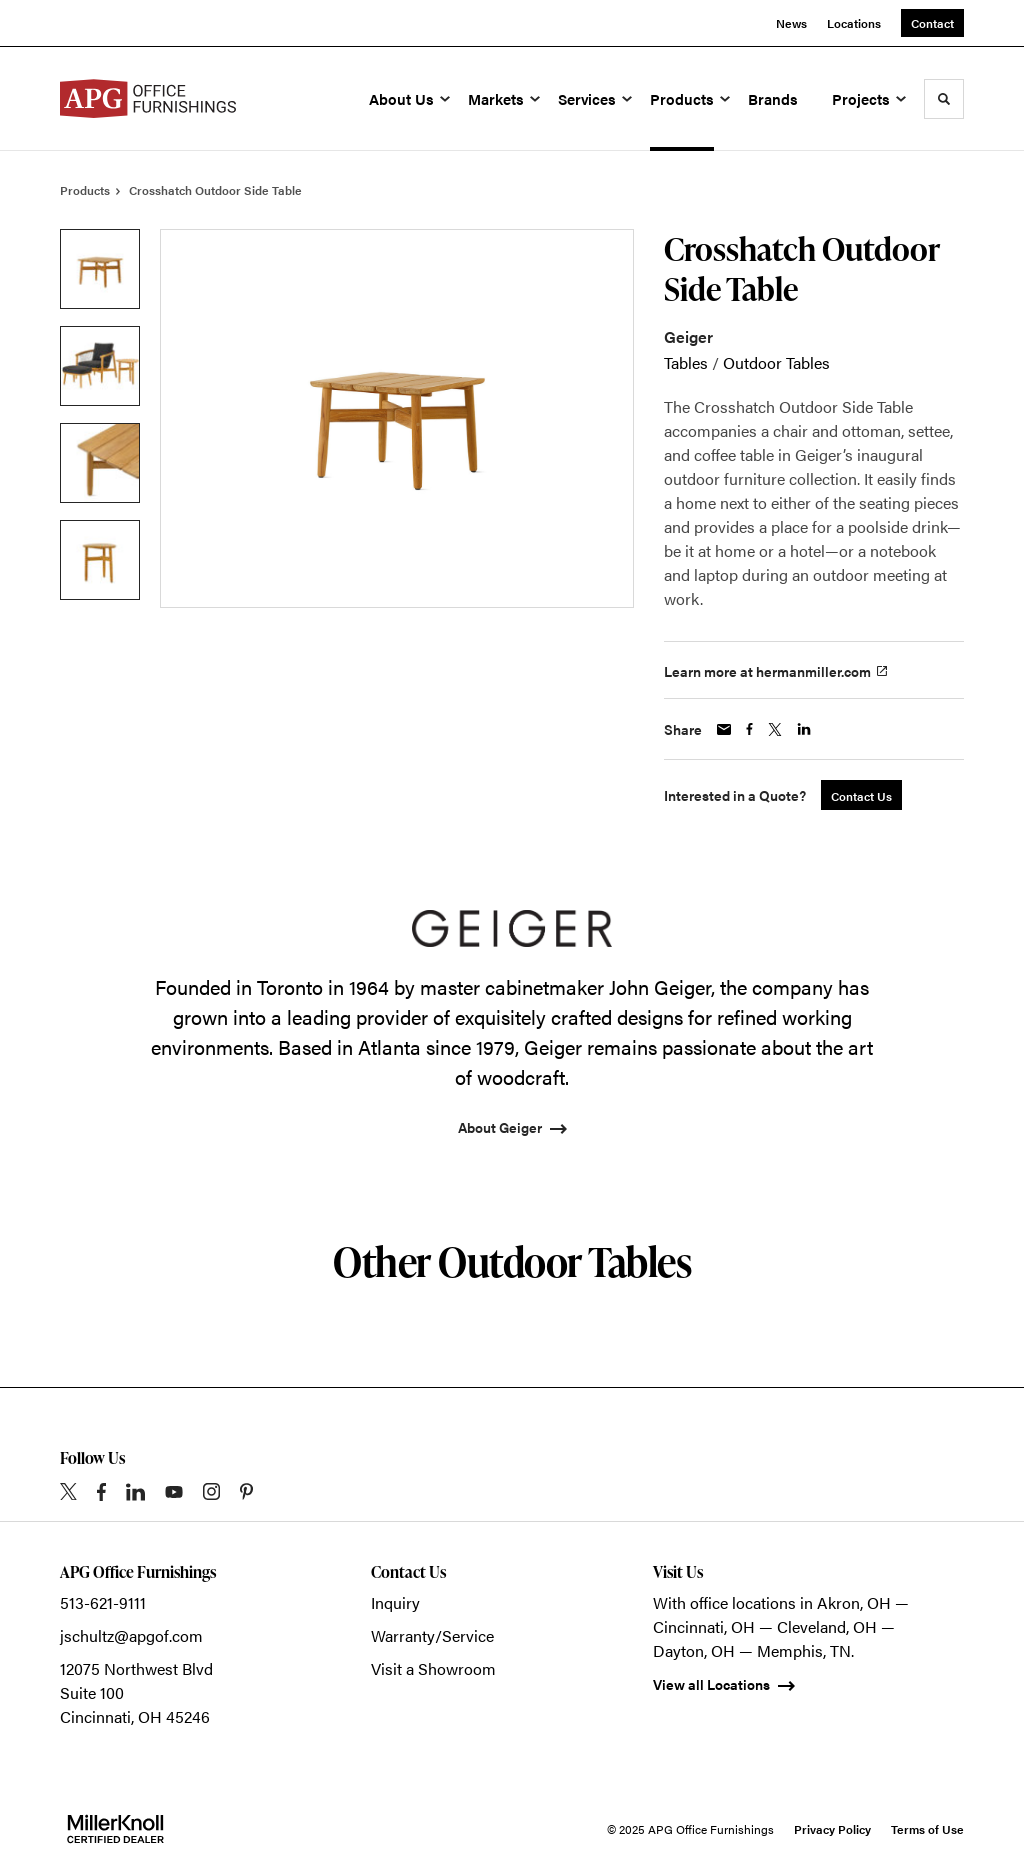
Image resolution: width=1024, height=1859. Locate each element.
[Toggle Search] (944, 99)
